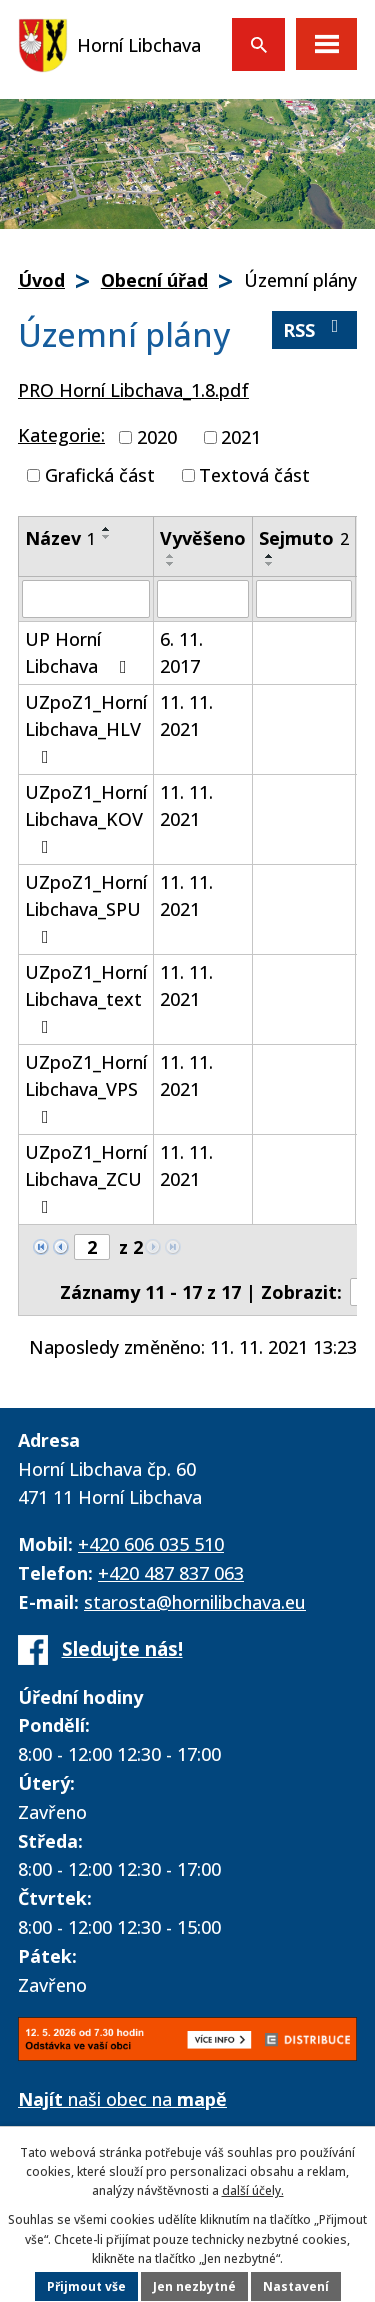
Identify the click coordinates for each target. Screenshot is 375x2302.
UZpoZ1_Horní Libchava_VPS (86, 1088)
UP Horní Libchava (80, 652)
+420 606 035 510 (151, 1544)
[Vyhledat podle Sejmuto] (304, 599)
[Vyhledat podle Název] (86, 599)
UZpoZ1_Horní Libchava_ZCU (86, 1178)
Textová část (254, 475)
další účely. (253, 2190)
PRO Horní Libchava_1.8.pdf (133, 390)
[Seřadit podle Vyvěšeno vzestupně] (171, 556)
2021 (241, 437)
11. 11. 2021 (186, 715)
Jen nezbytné (194, 2286)
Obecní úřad (154, 280)
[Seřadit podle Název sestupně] (107, 537)
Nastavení (296, 2286)
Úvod (41, 280)
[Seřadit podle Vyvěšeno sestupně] (171, 564)
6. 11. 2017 (181, 652)
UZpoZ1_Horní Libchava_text (86, 998)
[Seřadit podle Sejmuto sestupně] (270, 564)
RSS (315, 329)
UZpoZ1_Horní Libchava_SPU (86, 908)
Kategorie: (61, 435)
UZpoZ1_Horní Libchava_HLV (86, 728)
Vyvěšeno (203, 538)
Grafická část (100, 475)
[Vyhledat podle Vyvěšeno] (203, 599)
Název (60, 538)
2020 (157, 437)
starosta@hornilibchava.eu (195, 1602)
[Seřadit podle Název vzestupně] (107, 529)
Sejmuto (304, 538)
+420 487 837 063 (171, 1573)
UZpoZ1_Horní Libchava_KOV (86, 818)
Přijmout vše (86, 2286)
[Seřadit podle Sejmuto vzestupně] (270, 556)
